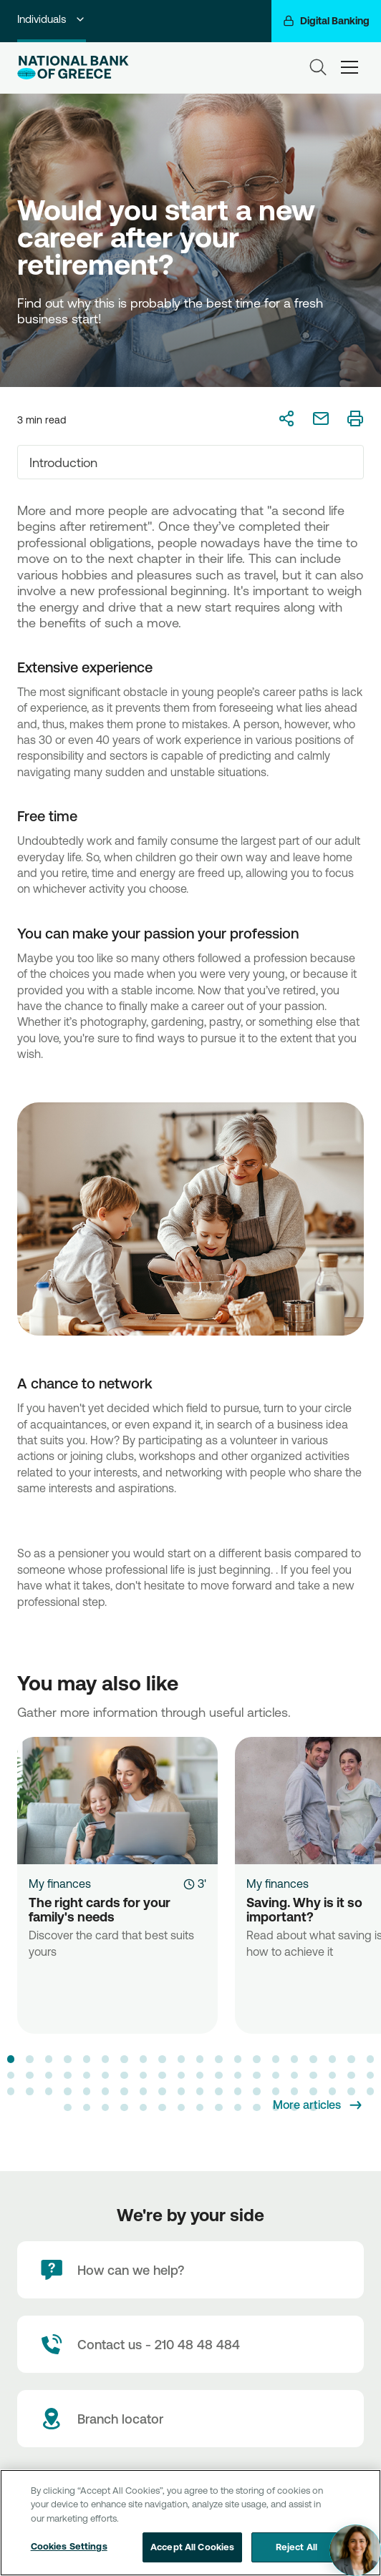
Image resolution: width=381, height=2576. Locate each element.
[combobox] (190, 462)
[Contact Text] (190, 2344)
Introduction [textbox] (63, 462)
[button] (10, 2058)
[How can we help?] (190, 2269)
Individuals (51, 19)
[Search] (318, 67)
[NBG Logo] (73, 67)
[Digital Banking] (326, 21)
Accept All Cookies (192, 2547)
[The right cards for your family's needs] (117, 1800)
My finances (60, 1883)
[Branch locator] (190, 2418)
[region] (190, 2522)
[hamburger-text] (349, 67)
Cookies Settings (69, 2546)
